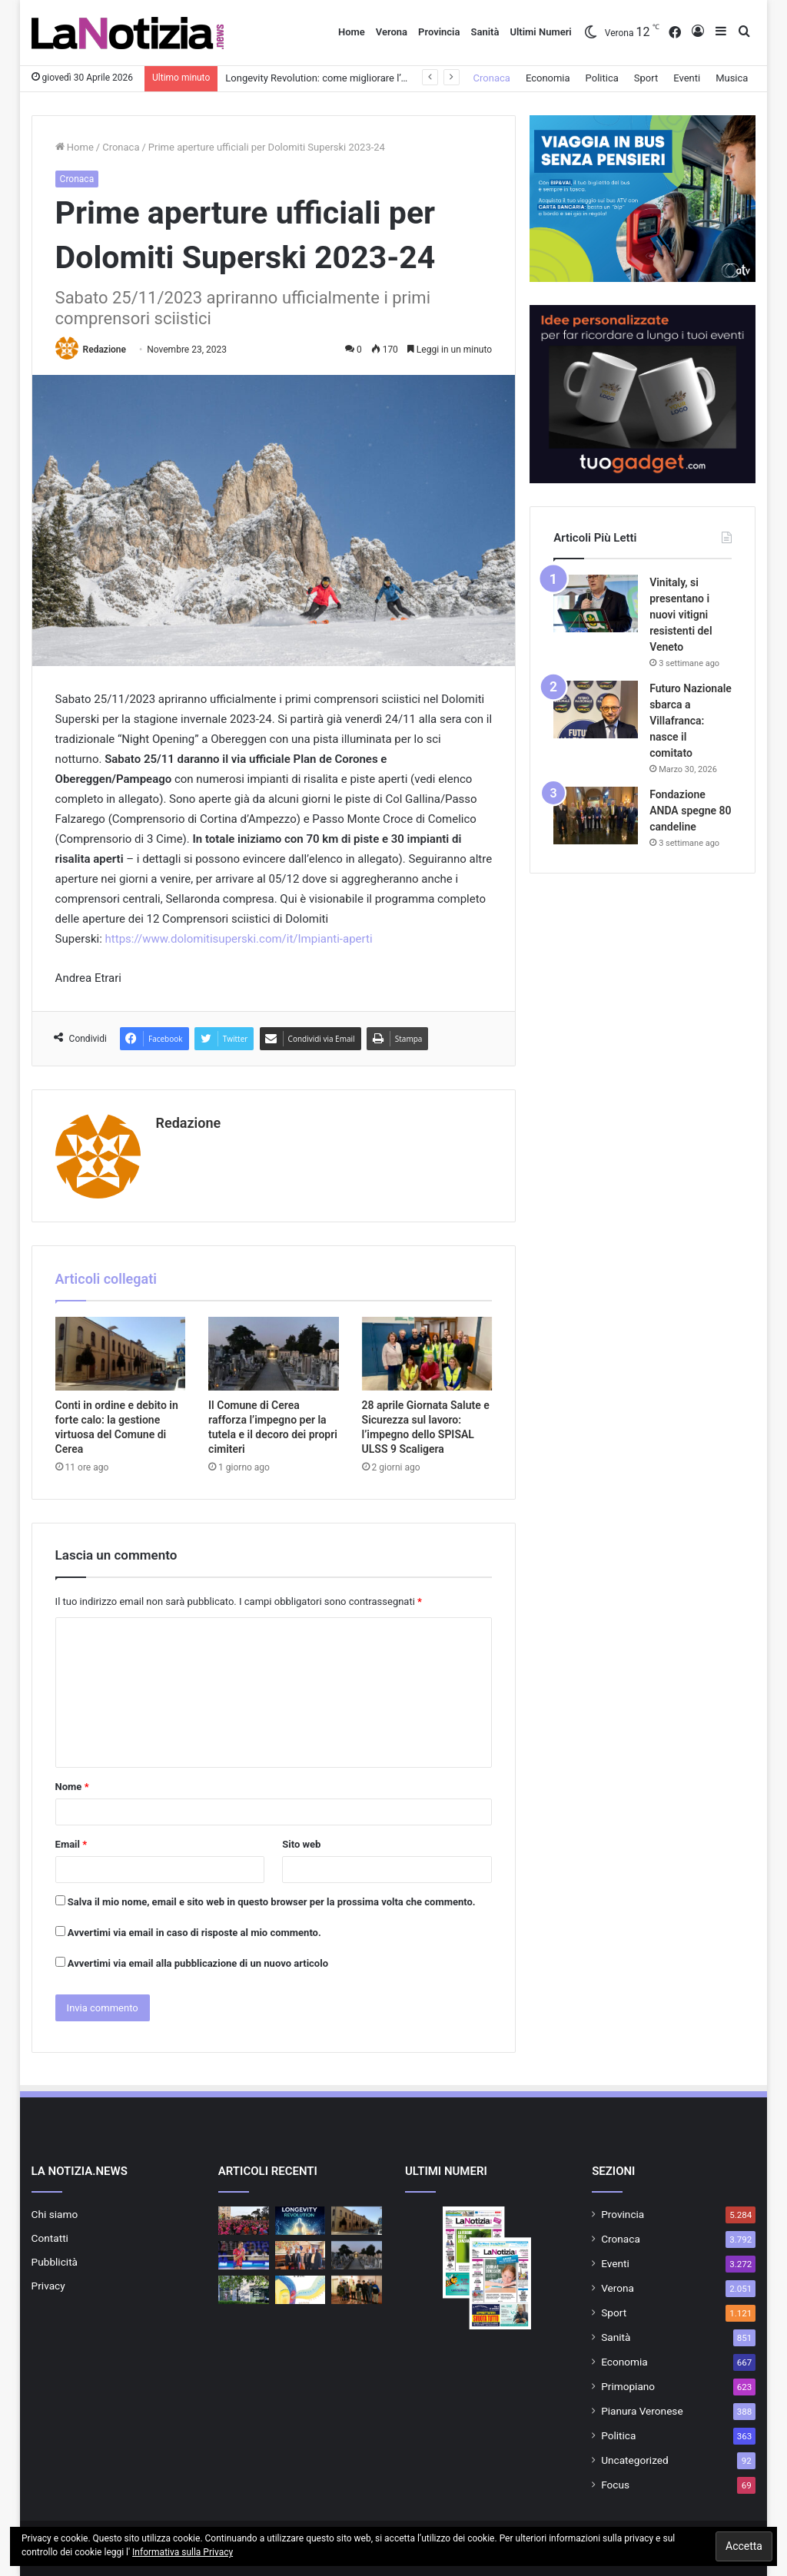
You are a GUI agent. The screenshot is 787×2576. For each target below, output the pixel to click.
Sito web (301, 1844)
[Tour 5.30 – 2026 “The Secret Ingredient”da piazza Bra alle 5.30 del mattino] (243, 2220)
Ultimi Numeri (540, 32)
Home (351, 32)
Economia (548, 78)
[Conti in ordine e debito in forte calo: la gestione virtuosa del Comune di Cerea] (120, 1354)
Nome (72, 1786)
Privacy (48, 2285)
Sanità (484, 32)
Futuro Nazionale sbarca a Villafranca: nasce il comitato (690, 720)
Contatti (50, 2238)
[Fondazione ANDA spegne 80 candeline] (595, 815)
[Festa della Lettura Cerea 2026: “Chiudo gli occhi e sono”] (300, 2290)
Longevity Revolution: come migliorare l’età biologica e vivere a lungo (377, 78)
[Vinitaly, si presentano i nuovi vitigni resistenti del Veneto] (595, 603)
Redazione (104, 349)
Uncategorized (635, 2460)
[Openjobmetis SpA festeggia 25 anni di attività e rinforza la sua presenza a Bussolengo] (243, 2290)
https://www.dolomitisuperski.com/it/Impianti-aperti (239, 939)
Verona (391, 32)
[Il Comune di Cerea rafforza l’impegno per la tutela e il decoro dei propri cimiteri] (273, 1354)
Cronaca (491, 78)
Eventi (686, 78)
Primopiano (628, 2386)
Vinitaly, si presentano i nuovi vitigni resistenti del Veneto (680, 614)
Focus (615, 2484)
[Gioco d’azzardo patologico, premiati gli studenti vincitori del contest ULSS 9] (356, 2290)
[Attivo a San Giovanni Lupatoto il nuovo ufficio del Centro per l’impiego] (300, 2255)
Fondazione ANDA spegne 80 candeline (690, 810)
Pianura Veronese (642, 2411)
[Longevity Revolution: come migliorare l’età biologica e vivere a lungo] (300, 2220)
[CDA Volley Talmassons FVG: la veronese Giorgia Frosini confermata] (243, 2255)
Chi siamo (55, 2214)
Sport (646, 78)
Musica (732, 78)
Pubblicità (55, 2262)
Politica (602, 78)
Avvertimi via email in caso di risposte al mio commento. (194, 1932)
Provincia (439, 32)
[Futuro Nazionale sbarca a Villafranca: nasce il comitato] (595, 709)
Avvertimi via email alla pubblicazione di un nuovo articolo (198, 1963)
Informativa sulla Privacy (182, 2552)
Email (71, 1844)
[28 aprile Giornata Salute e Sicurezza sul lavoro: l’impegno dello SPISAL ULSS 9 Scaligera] (427, 1354)
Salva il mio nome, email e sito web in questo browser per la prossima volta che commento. (272, 1902)
